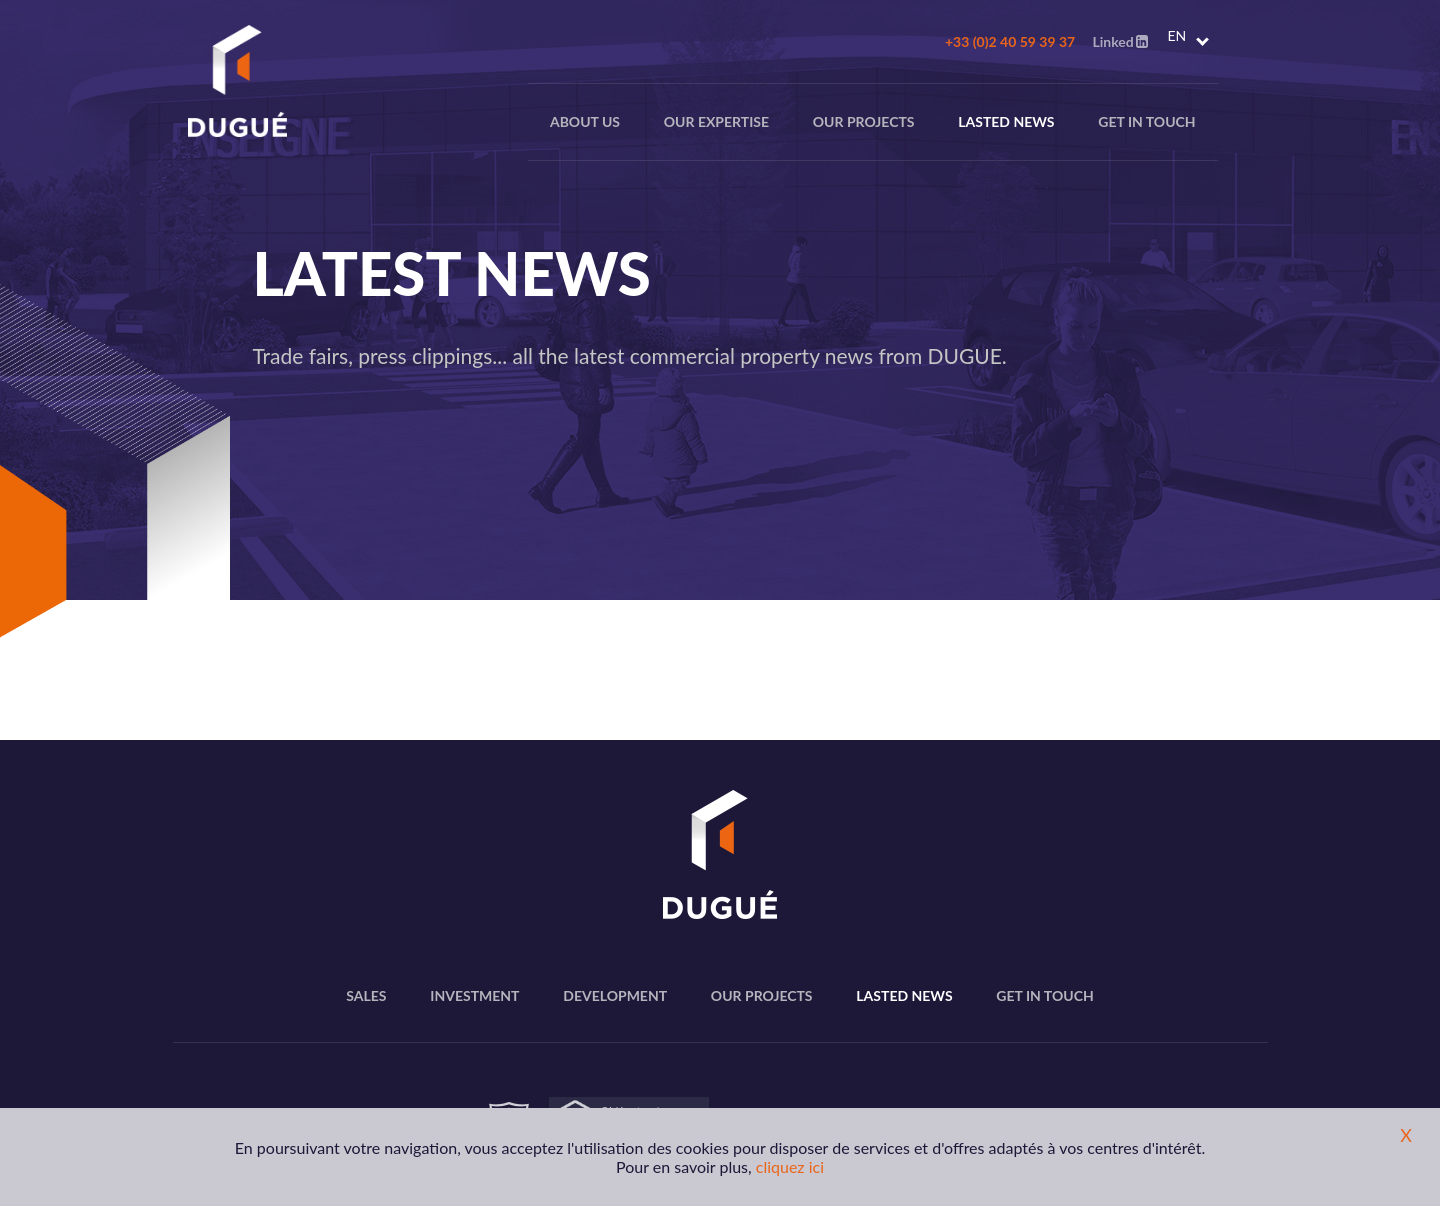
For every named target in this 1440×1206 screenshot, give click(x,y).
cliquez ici (790, 1166)
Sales (366, 995)
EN (1177, 35)
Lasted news (1006, 121)
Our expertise (716, 121)
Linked (1119, 41)
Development (615, 995)
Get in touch (1146, 121)
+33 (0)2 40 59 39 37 (1010, 41)
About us (585, 121)
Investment (474, 995)
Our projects (864, 121)
